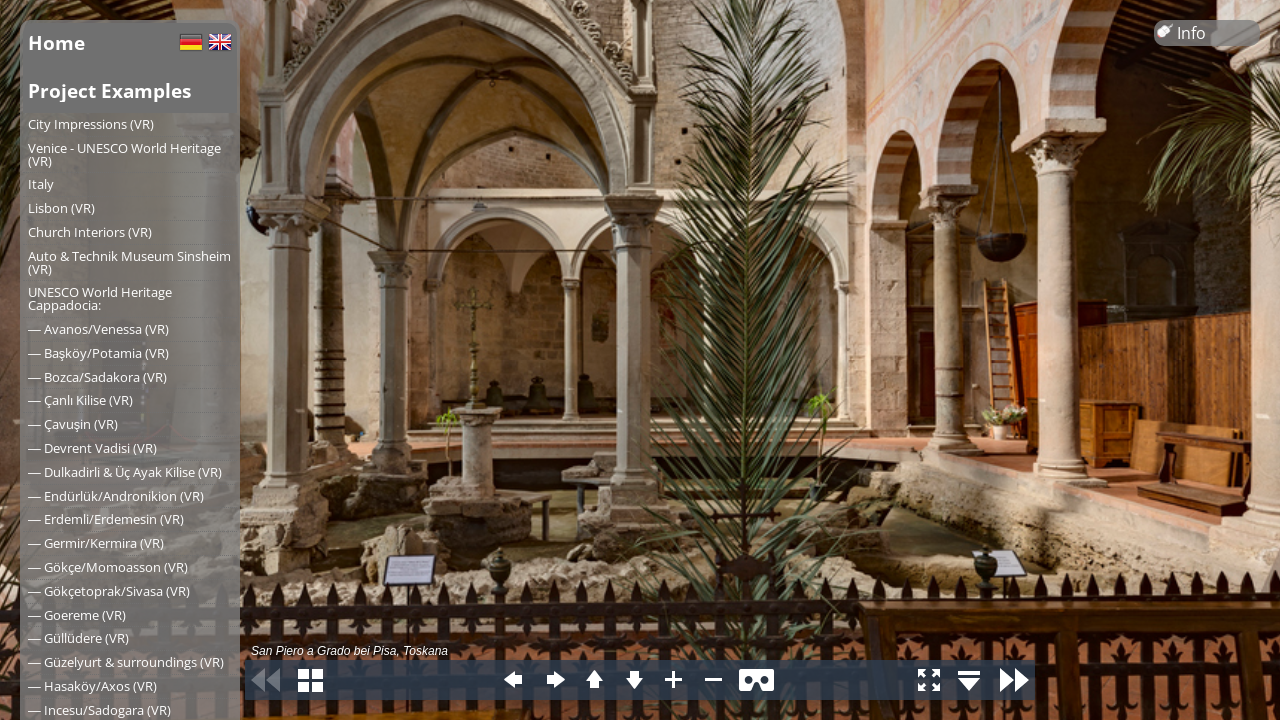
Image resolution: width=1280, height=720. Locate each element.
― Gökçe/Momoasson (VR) (108, 567)
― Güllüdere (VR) (78, 638)
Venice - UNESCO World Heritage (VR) (124, 154)
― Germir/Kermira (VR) (96, 543)
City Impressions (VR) (91, 124)
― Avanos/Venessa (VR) (98, 329)
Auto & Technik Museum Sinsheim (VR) (129, 262)
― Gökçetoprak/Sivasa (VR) (109, 591)
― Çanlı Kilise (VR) (80, 400)
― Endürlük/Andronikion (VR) (116, 496)
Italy (41, 184)
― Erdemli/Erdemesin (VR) (106, 519)
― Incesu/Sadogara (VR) (99, 710)
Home (56, 42)
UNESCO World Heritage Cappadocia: (100, 298)
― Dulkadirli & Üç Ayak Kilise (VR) (125, 472)
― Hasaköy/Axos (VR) (92, 686)
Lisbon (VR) (61, 208)
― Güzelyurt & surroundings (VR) (126, 662)
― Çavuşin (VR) (73, 424)
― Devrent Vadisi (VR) (92, 448)
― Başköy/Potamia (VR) (98, 353)
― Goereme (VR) (77, 615)
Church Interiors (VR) (90, 232)
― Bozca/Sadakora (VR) (97, 377)
